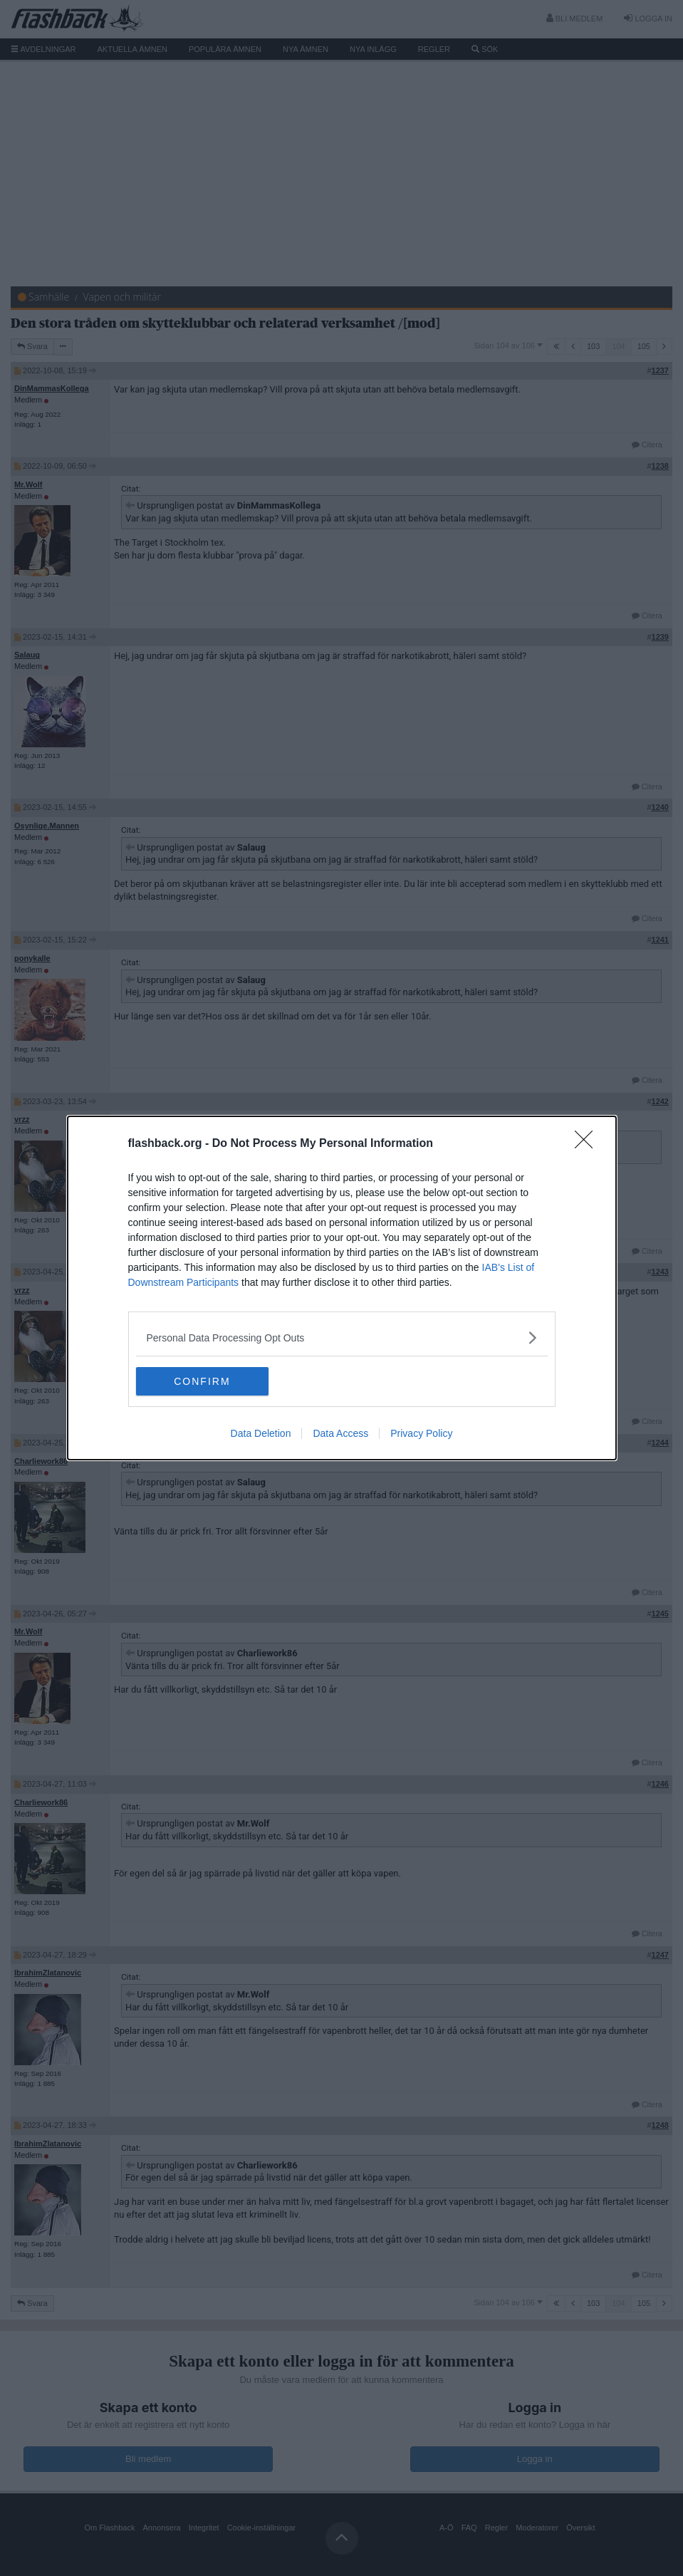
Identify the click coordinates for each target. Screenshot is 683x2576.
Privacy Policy (421, 1433)
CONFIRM (203, 1381)
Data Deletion (261, 1433)
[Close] (588, 1144)
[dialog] (342, 1288)
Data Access (340, 1433)
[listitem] (342, 1337)
